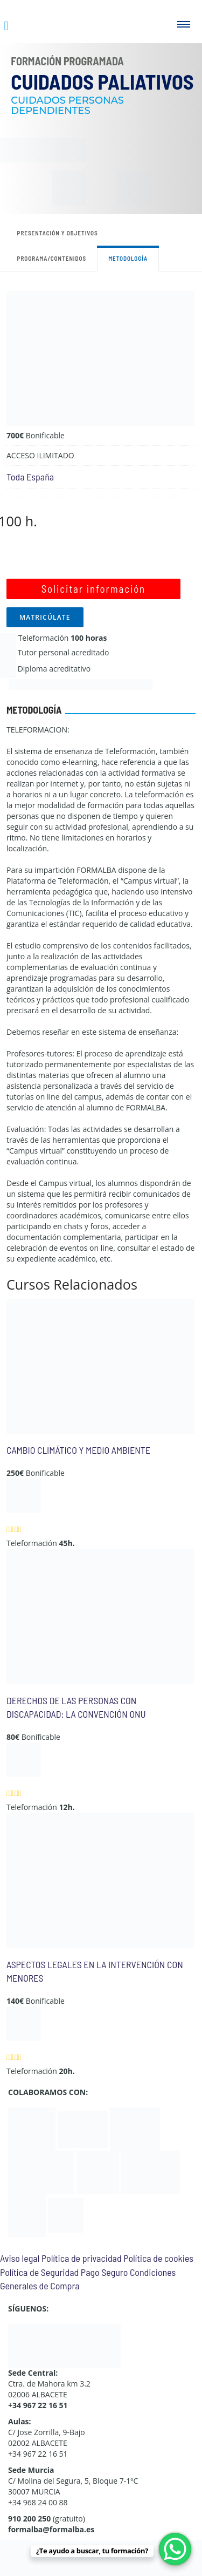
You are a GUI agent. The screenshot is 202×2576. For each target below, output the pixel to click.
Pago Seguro (104, 2272)
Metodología (128, 258)
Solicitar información (93, 588)
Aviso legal (19, 2258)
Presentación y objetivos (57, 232)
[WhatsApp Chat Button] (175, 2549)
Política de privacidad (81, 2258)
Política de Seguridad (39, 2272)
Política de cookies (158, 2258)
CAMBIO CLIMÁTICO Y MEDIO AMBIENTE (78, 1450)
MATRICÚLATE (45, 617)
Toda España (30, 477)
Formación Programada (67, 61)
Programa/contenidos (52, 258)
